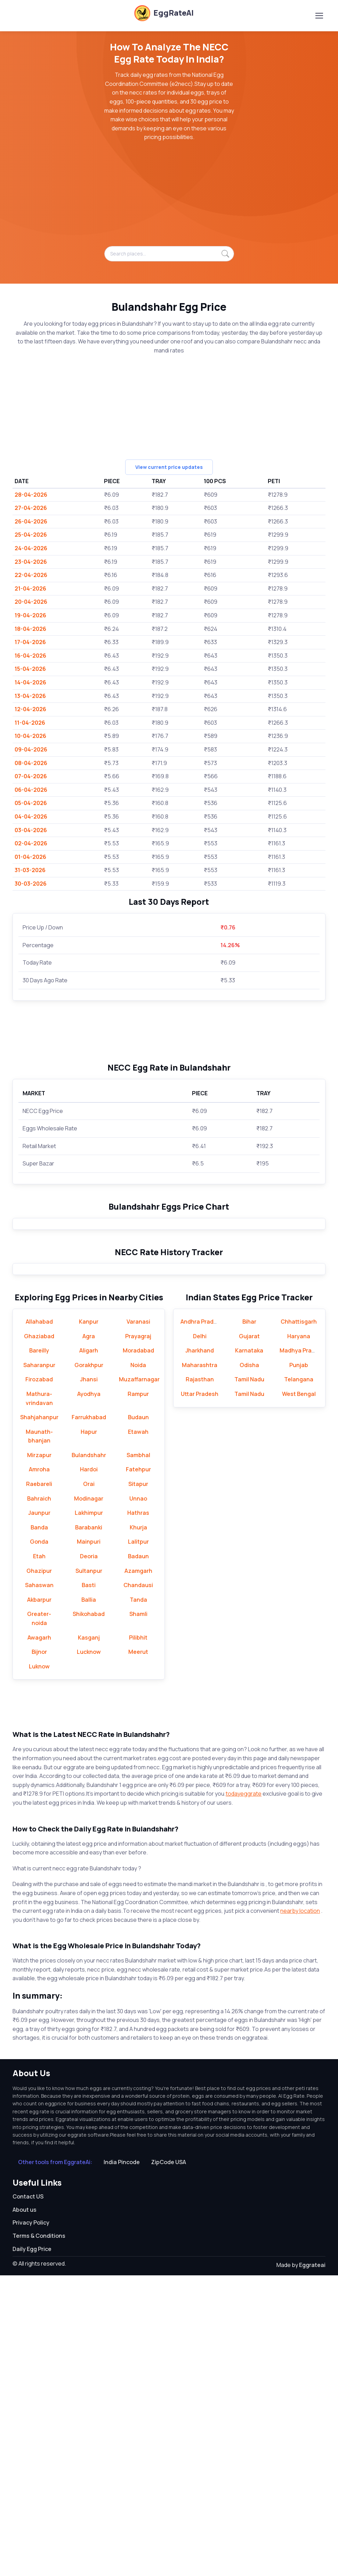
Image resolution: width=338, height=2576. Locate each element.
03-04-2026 (31, 830)
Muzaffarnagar (139, 1680)
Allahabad (39, 1622)
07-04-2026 (31, 776)
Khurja (138, 1828)
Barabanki (88, 1828)
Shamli (138, 1915)
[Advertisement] (169, 197)
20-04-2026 (31, 602)
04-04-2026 (31, 816)
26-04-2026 (31, 521)
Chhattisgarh (299, 1622)
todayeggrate (243, 2094)
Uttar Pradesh (199, 1694)
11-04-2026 (30, 722)
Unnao (138, 1799)
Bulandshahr (89, 1756)
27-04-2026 (31, 508)
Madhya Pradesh (302, 1651)
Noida (138, 1665)
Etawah (138, 1732)
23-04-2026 (31, 562)
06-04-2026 (31, 790)
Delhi (200, 1637)
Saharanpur (39, 1665)
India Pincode (122, 2463)
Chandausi (138, 1886)
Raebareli (39, 1784)
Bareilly (39, 1651)
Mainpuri (88, 1842)
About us (25, 2510)
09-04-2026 (31, 749)
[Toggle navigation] (319, 15)
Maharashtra (199, 1665)
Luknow (39, 1967)
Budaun (138, 1718)
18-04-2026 (30, 629)
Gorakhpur (88, 1665)
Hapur (89, 1732)
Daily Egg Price (32, 2549)
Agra (88, 1637)
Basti (89, 1886)
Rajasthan (200, 1680)
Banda (39, 1828)
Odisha (249, 1665)
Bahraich (39, 1799)
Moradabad (138, 1651)
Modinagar (88, 1799)
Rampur (138, 1694)
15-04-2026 (30, 669)
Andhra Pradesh (202, 1622)
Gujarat (249, 1637)
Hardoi (89, 1770)
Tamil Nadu (249, 1680)
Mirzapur (39, 1756)
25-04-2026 (31, 534)
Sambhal (138, 1756)
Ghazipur (39, 1871)
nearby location (300, 2211)
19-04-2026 (30, 615)
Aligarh (88, 1651)
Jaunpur (39, 1814)
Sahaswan (39, 1886)
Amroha (39, 1770)
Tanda (138, 1900)
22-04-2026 (31, 575)
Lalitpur (138, 1842)
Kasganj (89, 1938)
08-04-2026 (31, 763)
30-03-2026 (31, 883)
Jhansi (89, 1680)
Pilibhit (138, 1938)
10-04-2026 (30, 736)
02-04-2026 (31, 843)
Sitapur (138, 1784)
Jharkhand (199, 1651)
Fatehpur (138, 1770)
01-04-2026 (30, 857)
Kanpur (88, 1622)
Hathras (138, 1814)
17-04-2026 (30, 642)
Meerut (138, 1953)
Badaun (138, 1857)
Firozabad (39, 1680)
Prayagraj (138, 1637)
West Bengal (299, 1694)
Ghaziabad (39, 1637)
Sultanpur (88, 1871)
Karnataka (249, 1651)
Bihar (249, 1622)
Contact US (28, 2497)
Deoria (89, 1857)
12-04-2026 (30, 709)
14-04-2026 (30, 682)
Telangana (298, 1680)
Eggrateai (312, 2565)
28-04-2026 (31, 494)
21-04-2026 (30, 588)
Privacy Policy (31, 2523)
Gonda (39, 1842)
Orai (89, 1784)
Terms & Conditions (39, 2536)
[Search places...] (169, 253)
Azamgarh (138, 1871)
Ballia (88, 1900)
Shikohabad (89, 1915)
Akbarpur (39, 1900)
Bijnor (39, 1953)
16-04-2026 (30, 655)
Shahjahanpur (39, 1718)
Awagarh (39, 1938)
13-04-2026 (30, 696)
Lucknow (89, 1953)
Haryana (298, 1637)
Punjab (298, 1665)
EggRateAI (164, 13)
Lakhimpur (89, 1814)
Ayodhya (88, 1694)
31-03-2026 (30, 870)
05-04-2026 (31, 803)
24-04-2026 (31, 548)
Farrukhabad (89, 1718)
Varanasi (138, 1622)
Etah (39, 1857)
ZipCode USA (168, 2463)
